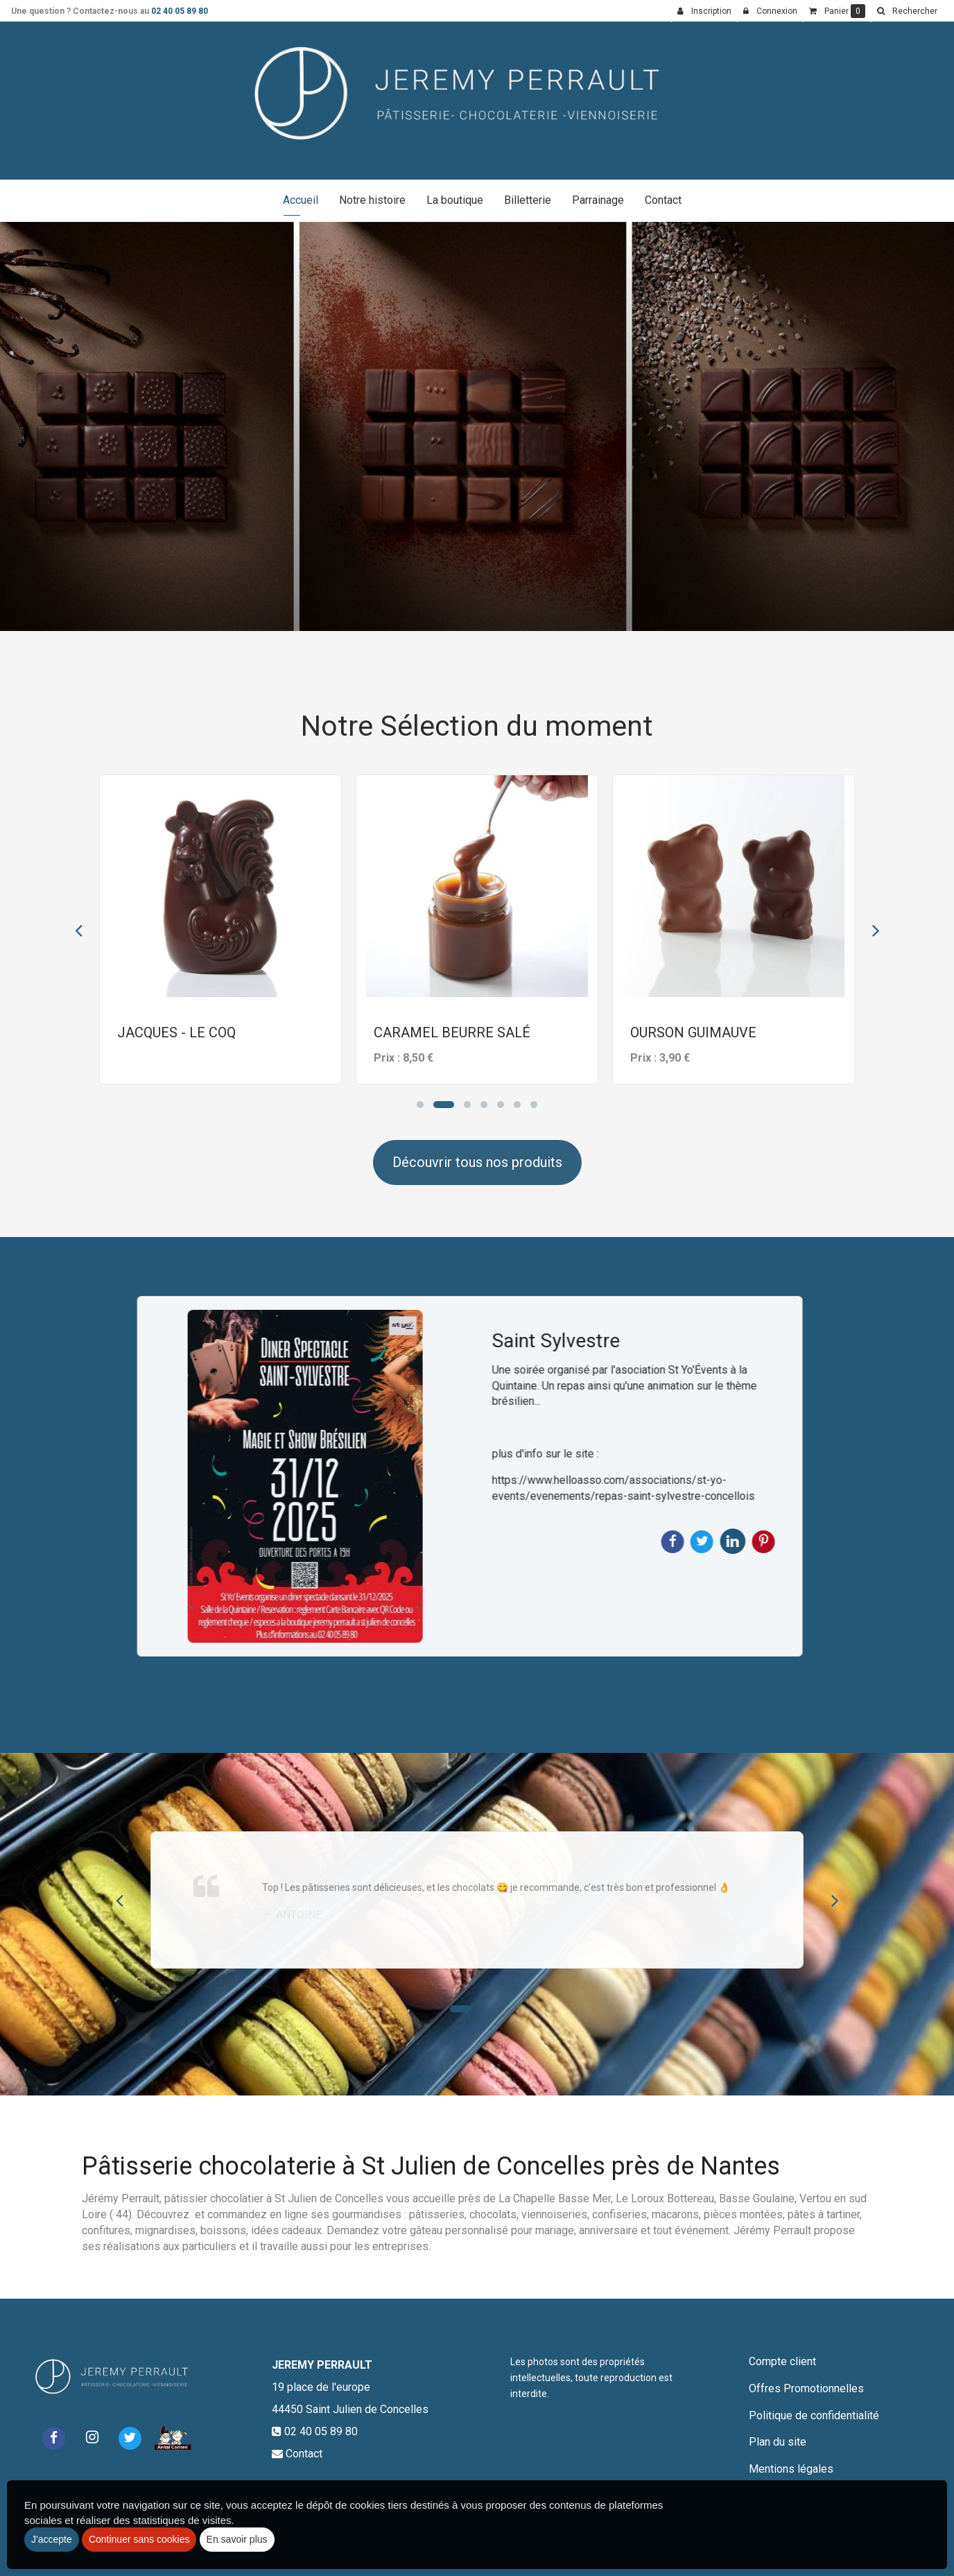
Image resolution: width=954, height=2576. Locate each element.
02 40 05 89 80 (179, 11)
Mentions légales (791, 2468)
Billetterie (527, 200)
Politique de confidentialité (814, 2415)
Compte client (782, 2361)
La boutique (454, 200)
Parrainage (598, 200)
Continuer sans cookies (139, 2539)
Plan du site (777, 2441)
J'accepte (51, 2539)
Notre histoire (372, 200)
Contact (663, 200)
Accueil (300, 200)
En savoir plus (237, 2539)
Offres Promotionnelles (806, 2388)
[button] (907, 11)
